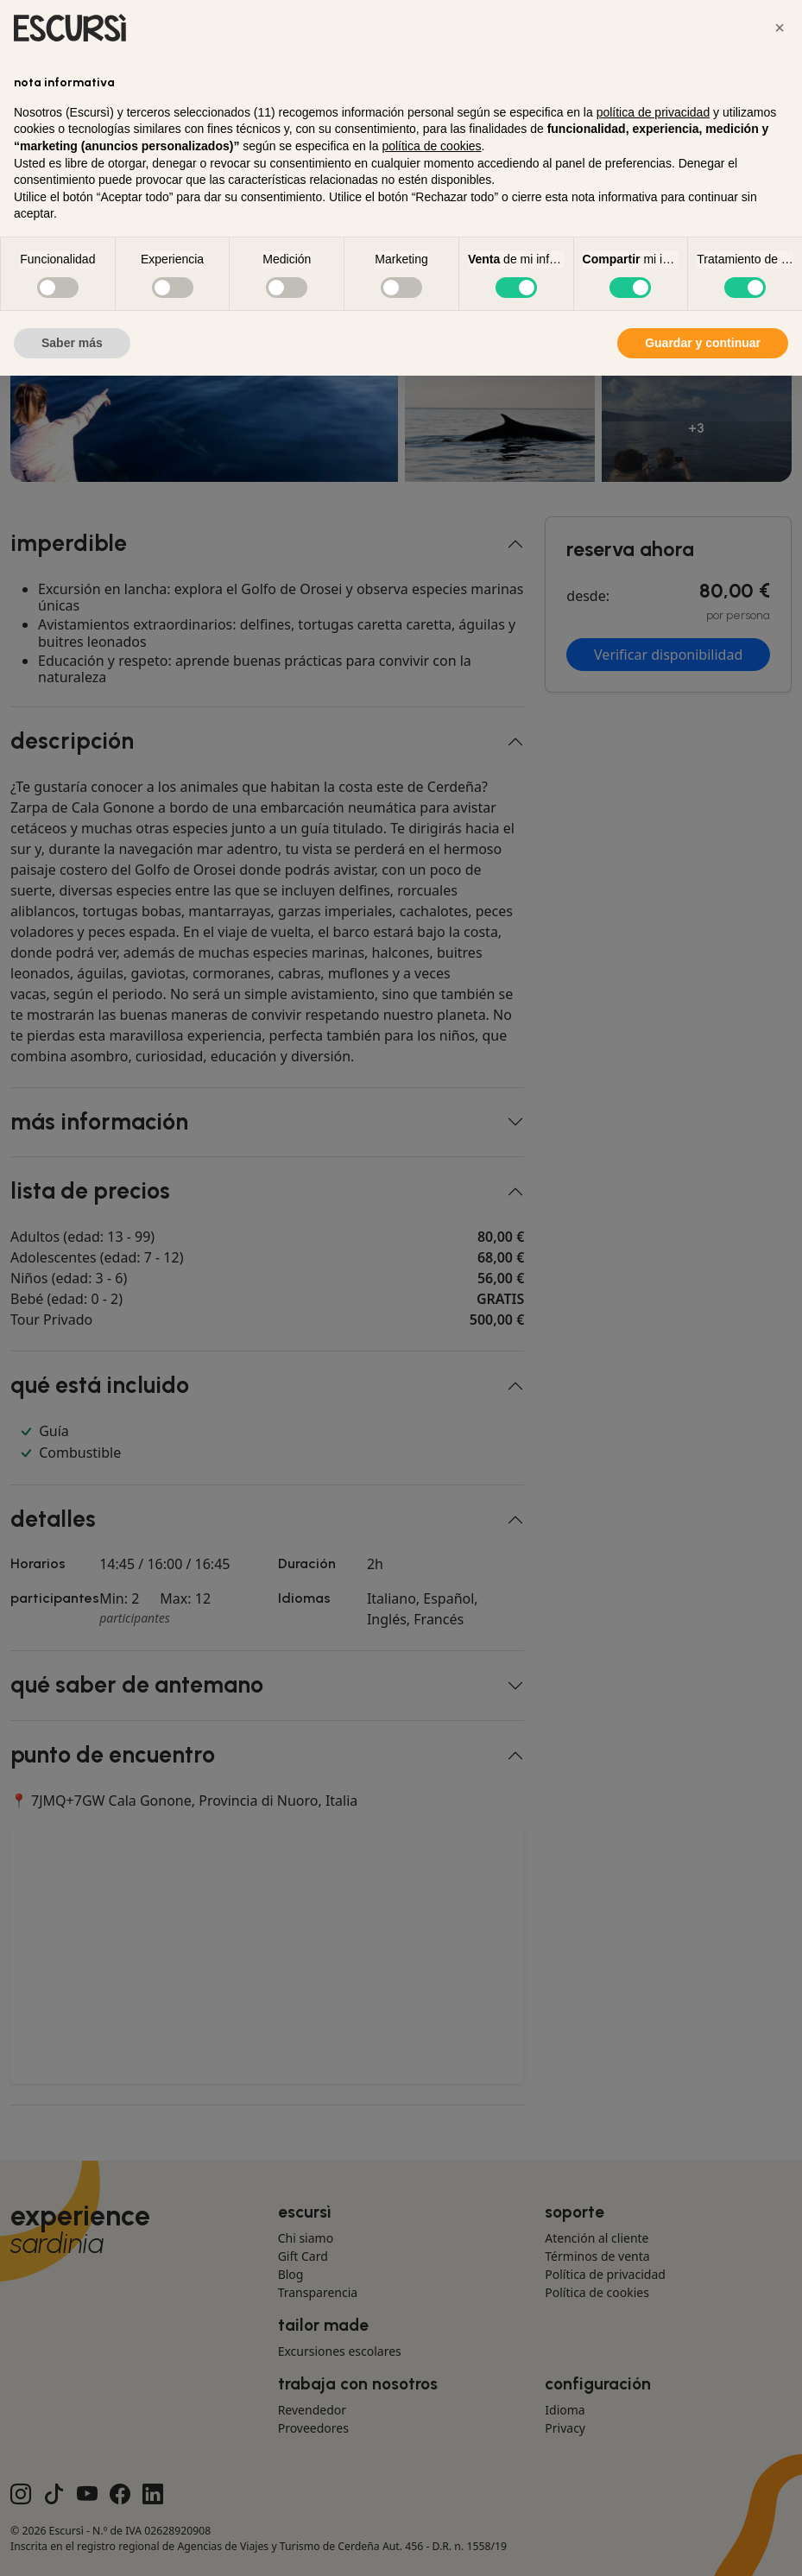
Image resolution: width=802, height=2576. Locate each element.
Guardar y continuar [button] (703, 343)
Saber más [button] (72, 343)
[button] (779, 27)
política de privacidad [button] (653, 112)
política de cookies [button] (431, 146)
